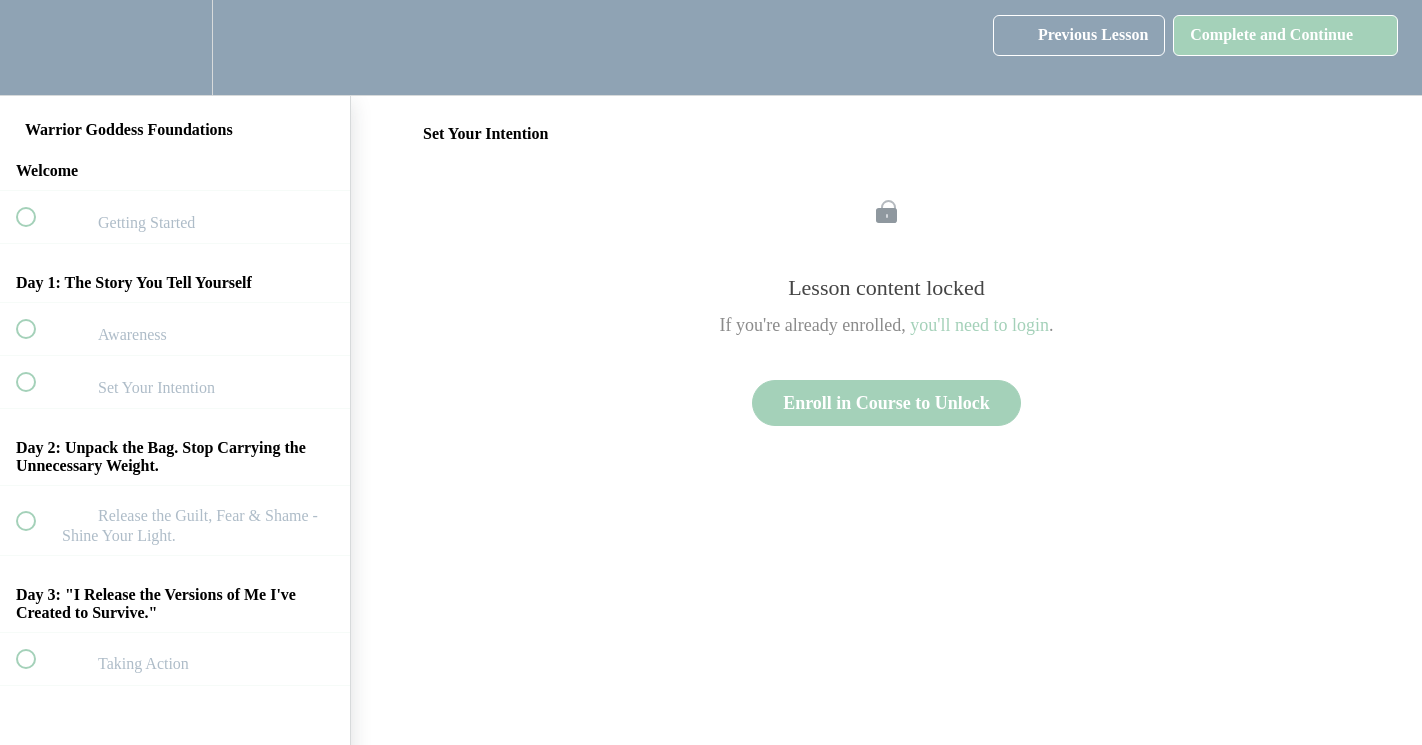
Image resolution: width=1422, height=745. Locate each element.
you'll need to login (979, 325)
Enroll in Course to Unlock (886, 403)
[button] (37, 47)
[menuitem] (175, 47)
